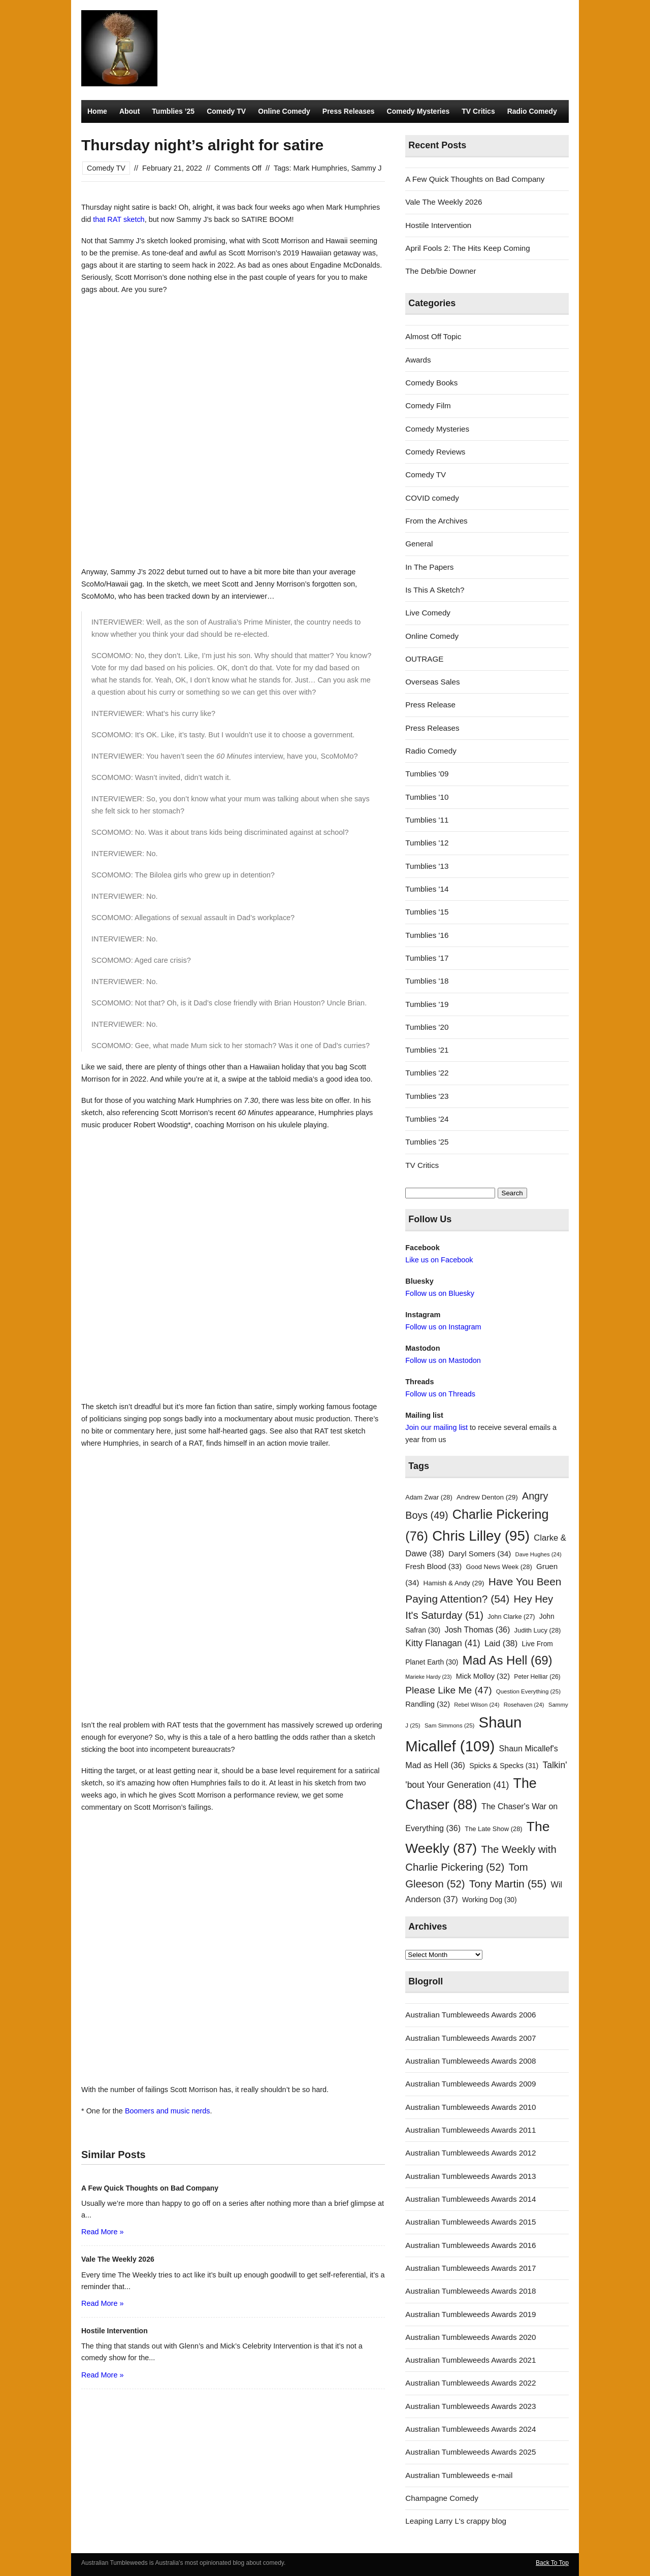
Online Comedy (284, 111)
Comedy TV (226, 111)
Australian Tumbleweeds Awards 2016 (470, 2245)
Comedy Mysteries (418, 111)
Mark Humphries (320, 168)
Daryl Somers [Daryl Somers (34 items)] (479, 1553)
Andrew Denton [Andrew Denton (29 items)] (487, 1497)
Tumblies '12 (426, 842)
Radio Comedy (532, 111)
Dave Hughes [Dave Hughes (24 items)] (538, 1554)
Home (97, 111)
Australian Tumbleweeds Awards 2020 (470, 2337)
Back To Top (552, 2562)
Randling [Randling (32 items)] (427, 1704)
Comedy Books (431, 382)
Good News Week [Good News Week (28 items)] (499, 1567)
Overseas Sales (432, 681)
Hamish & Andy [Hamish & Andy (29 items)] (454, 1583)
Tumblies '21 (426, 1050)
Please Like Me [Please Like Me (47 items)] (448, 1690)
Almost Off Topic (433, 336)
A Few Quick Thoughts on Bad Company (474, 179)
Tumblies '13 (426, 866)
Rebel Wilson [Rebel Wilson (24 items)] (476, 1705)
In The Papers (429, 567)
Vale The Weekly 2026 (443, 202)
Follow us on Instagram (443, 1327)
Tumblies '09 (426, 773)
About (129, 111)
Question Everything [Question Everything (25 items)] (528, 1691)
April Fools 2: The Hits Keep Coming (467, 248)
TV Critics (478, 111)
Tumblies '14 (426, 889)
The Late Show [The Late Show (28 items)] (493, 1829)
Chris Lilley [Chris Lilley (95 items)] (481, 1536)
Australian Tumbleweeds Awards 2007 (470, 2038)
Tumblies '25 (426, 1141)
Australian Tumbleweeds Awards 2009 (470, 2083)
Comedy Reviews (435, 451)
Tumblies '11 (426, 820)
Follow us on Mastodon (442, 1360)
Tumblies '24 (426, 1119)
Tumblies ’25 (173, 111)
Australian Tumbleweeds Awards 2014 (470, 2199)
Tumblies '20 (426, 1027)
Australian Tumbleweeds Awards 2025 (470, 2452)
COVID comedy (432, 498)
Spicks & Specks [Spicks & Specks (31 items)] (503, 1766)
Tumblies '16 (426, 935)
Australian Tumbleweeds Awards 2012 (470, 2152)
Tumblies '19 (426, 1004)
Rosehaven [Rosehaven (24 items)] (524, 1705)
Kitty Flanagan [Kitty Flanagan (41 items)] (442, 1643)
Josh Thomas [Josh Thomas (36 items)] (477, 1629)
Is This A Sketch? (434, 589)
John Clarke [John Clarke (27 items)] (511, 1616)
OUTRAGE (424, 659)
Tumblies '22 (426, 1072)
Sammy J (366, 168)
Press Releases (348, 111)
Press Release (430, 704)
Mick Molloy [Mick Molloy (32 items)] (483, 1676)
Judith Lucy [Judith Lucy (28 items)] (537, 1630)
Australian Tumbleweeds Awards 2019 (470, 2314)
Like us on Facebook (439, 1260)
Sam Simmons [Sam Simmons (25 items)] (449, 1725)
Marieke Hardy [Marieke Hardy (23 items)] (428, 1677)
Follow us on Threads (440, 1394)
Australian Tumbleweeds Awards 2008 (470, 2061)
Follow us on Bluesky (439, 1293)
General (419, 543)
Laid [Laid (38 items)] (501, 1643)
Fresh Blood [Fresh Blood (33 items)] (433, 1566)
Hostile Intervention (438, 225)
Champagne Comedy (441, 2498)
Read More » (102, 2232)
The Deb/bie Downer (440, 271)
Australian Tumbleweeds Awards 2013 (470, 2176)
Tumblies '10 (426, 797)
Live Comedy (427, 612)
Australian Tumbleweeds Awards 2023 (470, 2406)
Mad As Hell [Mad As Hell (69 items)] (507, 1660)
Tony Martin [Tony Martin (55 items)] (508, 1883)
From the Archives (436, 520)
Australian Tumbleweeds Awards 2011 (470, 2130)
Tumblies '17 (426, 958)
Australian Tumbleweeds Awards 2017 (470, 2268)
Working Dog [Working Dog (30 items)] (489, 1900)
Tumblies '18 (426, 980)
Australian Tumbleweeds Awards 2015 (470, 2222)
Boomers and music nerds (167, 2111)
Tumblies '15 (426, 911)
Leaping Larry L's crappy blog (455, 2521)
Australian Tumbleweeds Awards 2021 (470, 2360)
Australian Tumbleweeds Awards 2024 (470, 2429)
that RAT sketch (118, 219)
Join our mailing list (436, 1427)
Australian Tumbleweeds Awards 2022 (470, 2382)
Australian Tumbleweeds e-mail (458, 2475)
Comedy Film (427, 405)
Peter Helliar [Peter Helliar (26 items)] (537, 1676)
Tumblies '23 (426, 1096)
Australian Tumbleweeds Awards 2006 (470, 2014)
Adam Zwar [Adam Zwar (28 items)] (428, 1497)
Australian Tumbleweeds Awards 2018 (470, 2291)
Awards (418, 359)
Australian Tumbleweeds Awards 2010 (470, 2107)
